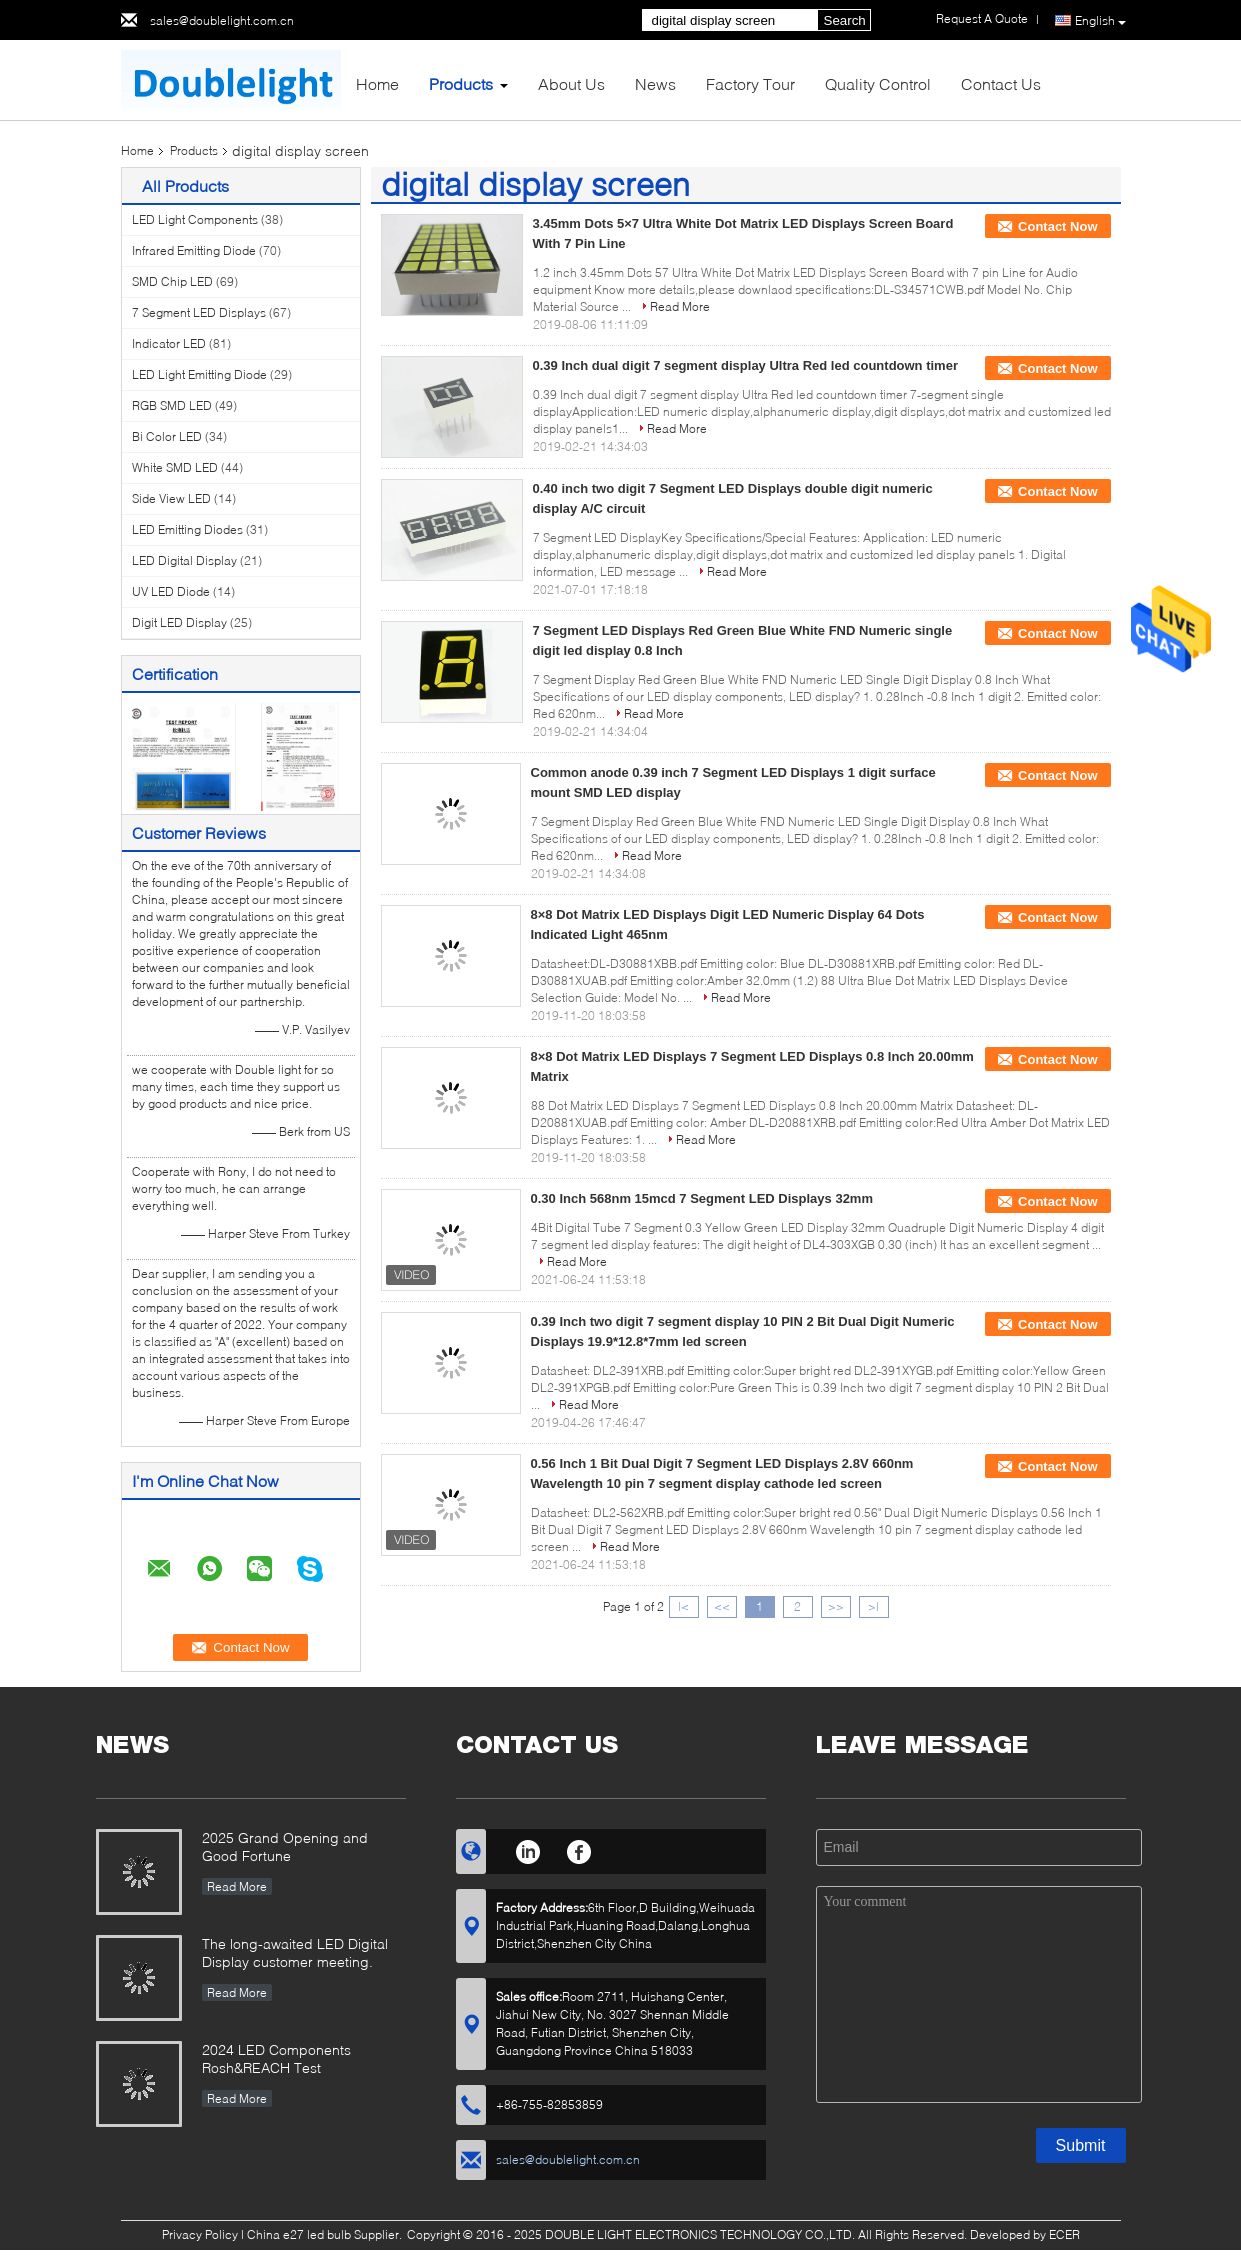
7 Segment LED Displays (199, 312)
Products (461, 83)
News (655, 83)
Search (845, 20)
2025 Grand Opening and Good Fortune (285, 1846)
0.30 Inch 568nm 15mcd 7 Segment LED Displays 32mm (702, 1198)
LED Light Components (195, 219)
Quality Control (878, 83)
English (1100, 21)
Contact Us (1001, 83)
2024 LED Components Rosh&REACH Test (276, 2058)
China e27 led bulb (299, 2234)
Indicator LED (169, 343)
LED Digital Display (184, 560)
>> (836, 1606)
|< (683, 1606)
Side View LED (171, 498)
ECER (1064, 2234)
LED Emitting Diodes (187, 529)
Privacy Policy (200, 2234)
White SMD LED (175, 467)
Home (377, 83)
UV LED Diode (171, 591)
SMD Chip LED (172, 281)
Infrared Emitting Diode (194, 250)
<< (722, 1606)
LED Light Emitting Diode (199, 374)
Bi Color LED (167, 436)
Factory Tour (750, 83)
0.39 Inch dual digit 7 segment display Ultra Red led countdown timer (745, 365)
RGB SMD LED (172, 405)
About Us (571, 83)
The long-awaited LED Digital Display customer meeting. (295, 1952)
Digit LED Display (179, 622)
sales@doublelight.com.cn (222, 20)
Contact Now (1057, 226)
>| (873, 1606)
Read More (680, 306)
